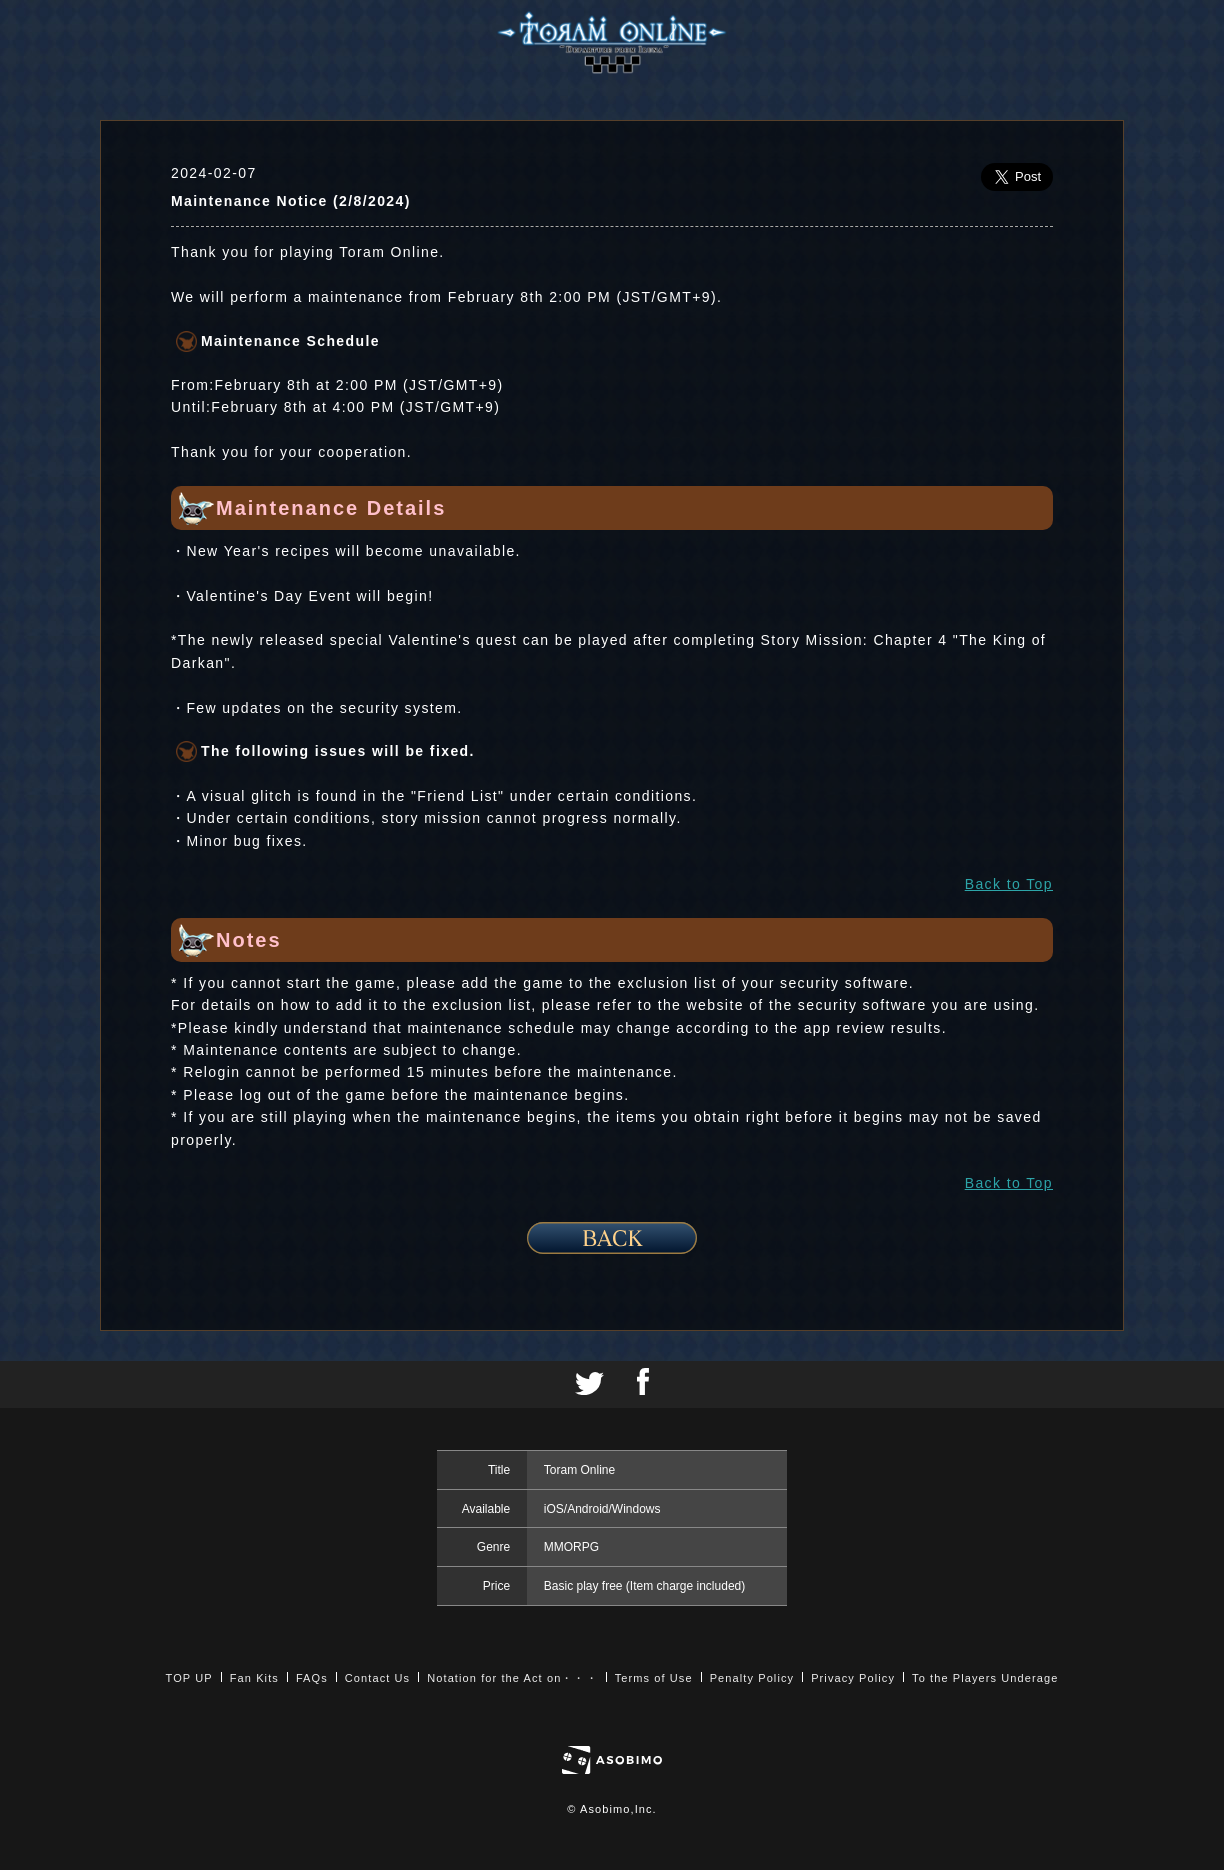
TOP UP (189, 1678)
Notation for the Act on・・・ (512, 1678)
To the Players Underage (985, 1678)
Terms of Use (654, 1678)
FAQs (312, 1678)
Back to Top (1009, 884)
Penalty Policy (752, 1678)
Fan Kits (254, 1678)
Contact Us (377, 1678)
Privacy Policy (853, 1678)
